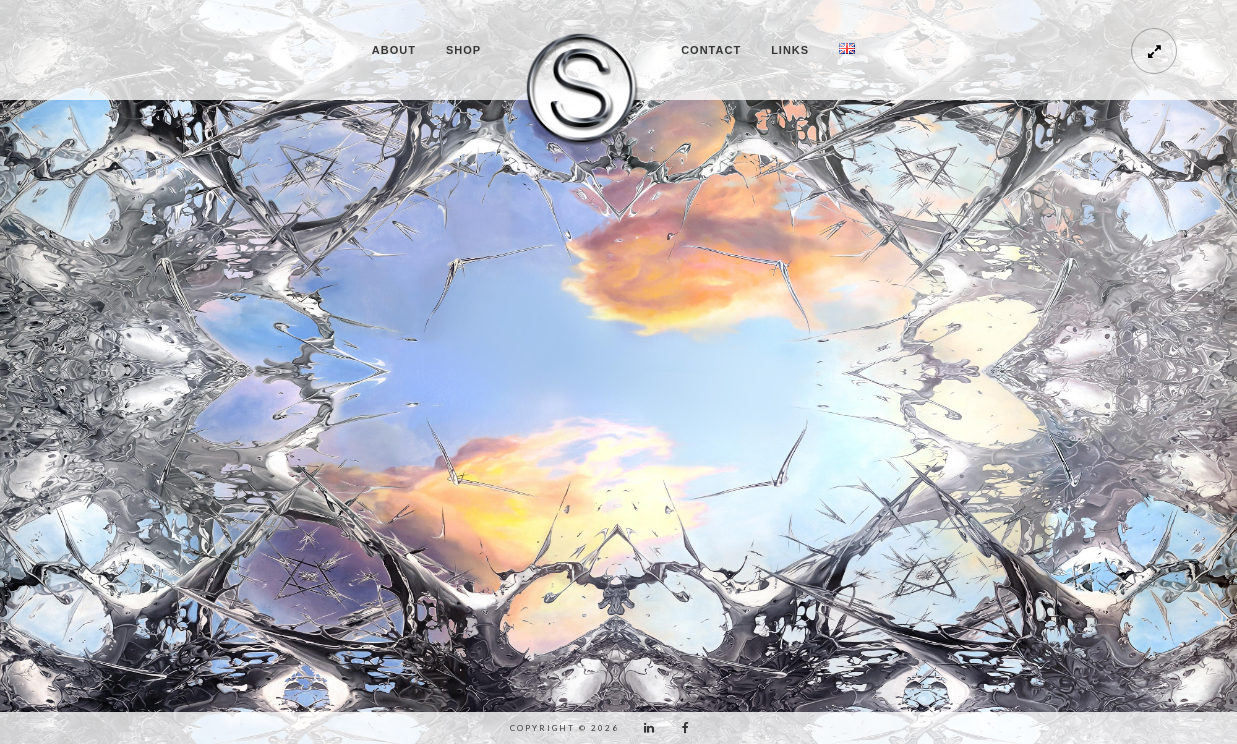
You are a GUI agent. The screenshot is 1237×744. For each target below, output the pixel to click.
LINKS (790, 50)
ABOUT (394, 50)
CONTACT (711, 50)
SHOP (463, 50)
